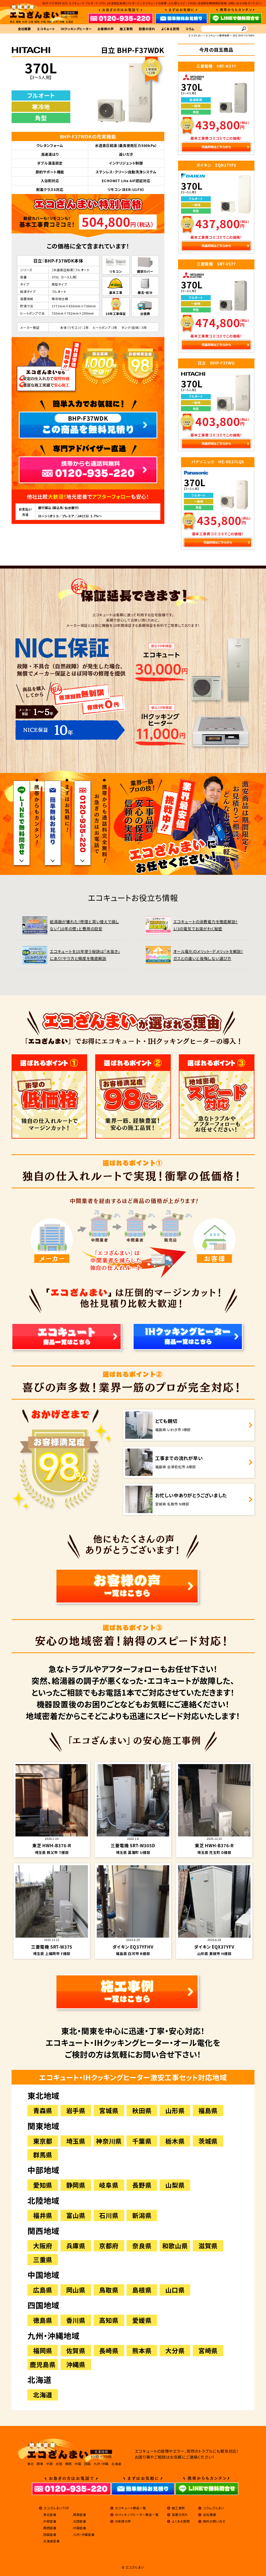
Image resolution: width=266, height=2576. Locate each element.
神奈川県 (109, 2140)
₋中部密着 (49, 2521)
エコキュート (46, 28)
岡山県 (75, 2289)
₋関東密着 (79, 2514)
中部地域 (43, 2170)
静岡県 (75, 2184)
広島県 (42, 2289)
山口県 (175, 2289)
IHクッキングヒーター (76, 28)
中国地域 (43, 2274)
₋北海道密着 (51, 2541)
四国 (49, 21)
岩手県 (75, 2110)
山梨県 (175, 2184)
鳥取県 (108, 2289)
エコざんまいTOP (56, 2508)
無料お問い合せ (214, 2521)
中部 (24, 21)
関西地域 (43, 2230)
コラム (190, 28)
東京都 (42, 2140)
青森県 (42, 2110)
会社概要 (24, 28)
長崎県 (108, 2350)
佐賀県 (75, 2350)
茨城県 (208, 2140)
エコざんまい (195, 35)
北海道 (69, 21)
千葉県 (141, 2140)
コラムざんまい (213, 2508)
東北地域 (43, 2095)
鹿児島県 (42, 2364)
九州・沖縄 (58, 21)
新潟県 (141, 2215)
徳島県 (42, 2320)
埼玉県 (75, 2140)
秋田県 (141, 2110)
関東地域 (43, 2126)
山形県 (175, 2110)
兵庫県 (75, 2245)
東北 (12, 21)
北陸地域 (43, 2200)
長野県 (141, 2184)
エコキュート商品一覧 (130, 2508)
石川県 (108, 2215)
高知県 (108, 2320)
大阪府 (42, 2245)
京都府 (108, 2245)
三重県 (42, 2259)
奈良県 (141, 2245)
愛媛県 (141, 2320)
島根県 (141, 2289)
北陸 (30, 21)
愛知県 (42, 2184)
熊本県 (141, 2350)
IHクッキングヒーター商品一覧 (137, 2514)
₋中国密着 (79, 2528)
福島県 (208, 2110)
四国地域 (43, 2305)
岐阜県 (108, 2184)
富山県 (75, 2215)
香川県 (75, 2320)
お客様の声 (106, 28)
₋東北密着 (49, 2514)
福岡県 (42, 2350)
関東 (18, 21)
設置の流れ (147, 28)
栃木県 (175, 2140)
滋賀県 (208, 2245)
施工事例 (126, 28)
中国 (43, 21)
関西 (37, 21)
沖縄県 (75, 2364)
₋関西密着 (49, 2528)
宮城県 (108, 2110)
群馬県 (42, 2154)
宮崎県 (208, 2350)
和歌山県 (175, 2245)
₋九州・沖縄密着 (83, 2534)
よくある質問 (170, 28)
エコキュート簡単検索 (217, 35)
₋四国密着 (49, 2534)
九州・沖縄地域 (53, 2335)
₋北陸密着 (79, 2521)
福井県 (42, 2215)
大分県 (175, 2350)
